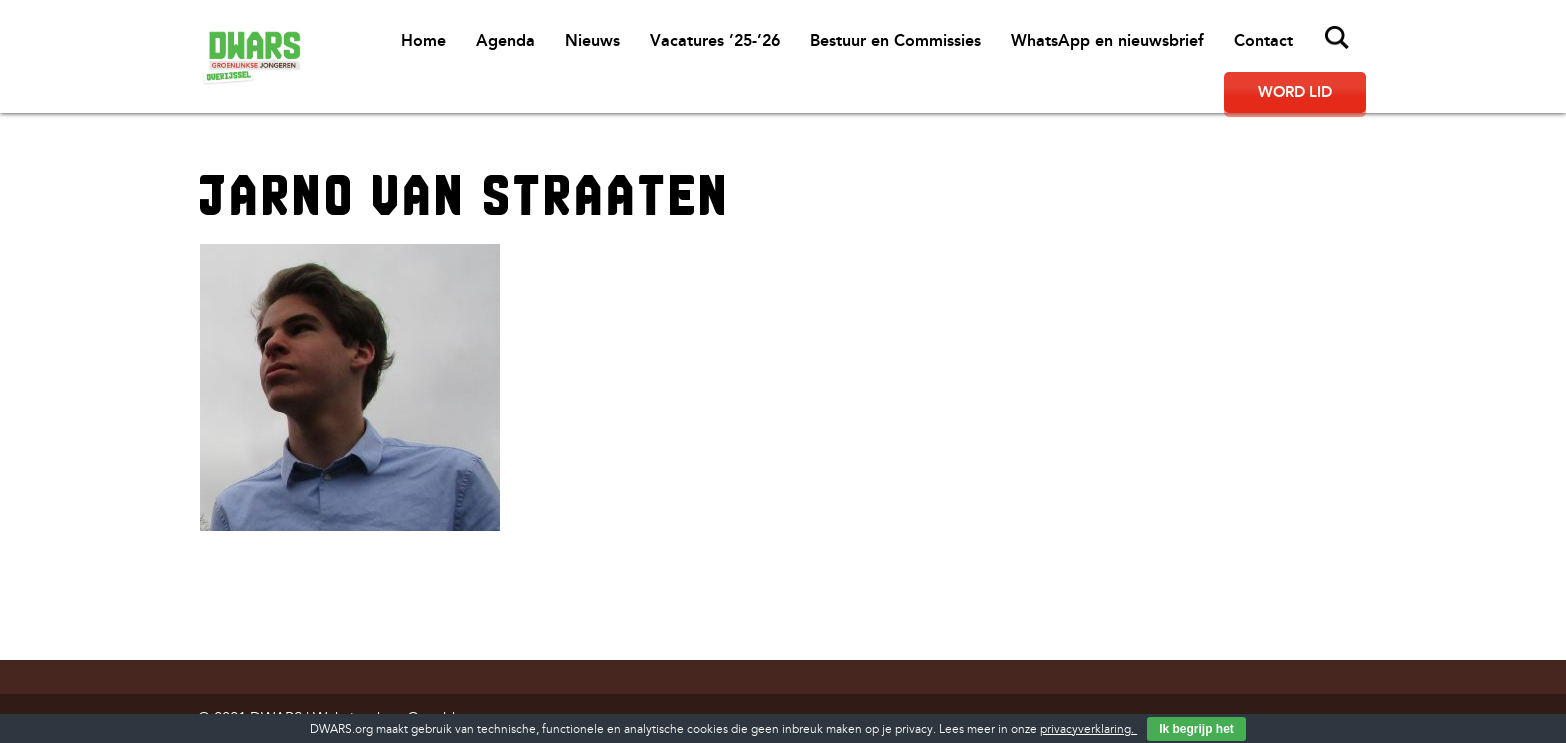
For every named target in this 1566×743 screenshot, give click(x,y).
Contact (1263, 40)
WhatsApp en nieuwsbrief (1107, 40)
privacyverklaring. (1088, 729)
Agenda (505, 40)
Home (423, 40)
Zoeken (1337, 38)
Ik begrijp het (1196, 729)
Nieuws (592, 40)
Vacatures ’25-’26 (715, 40)
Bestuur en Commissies (895, 40)
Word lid (1295, 92)
